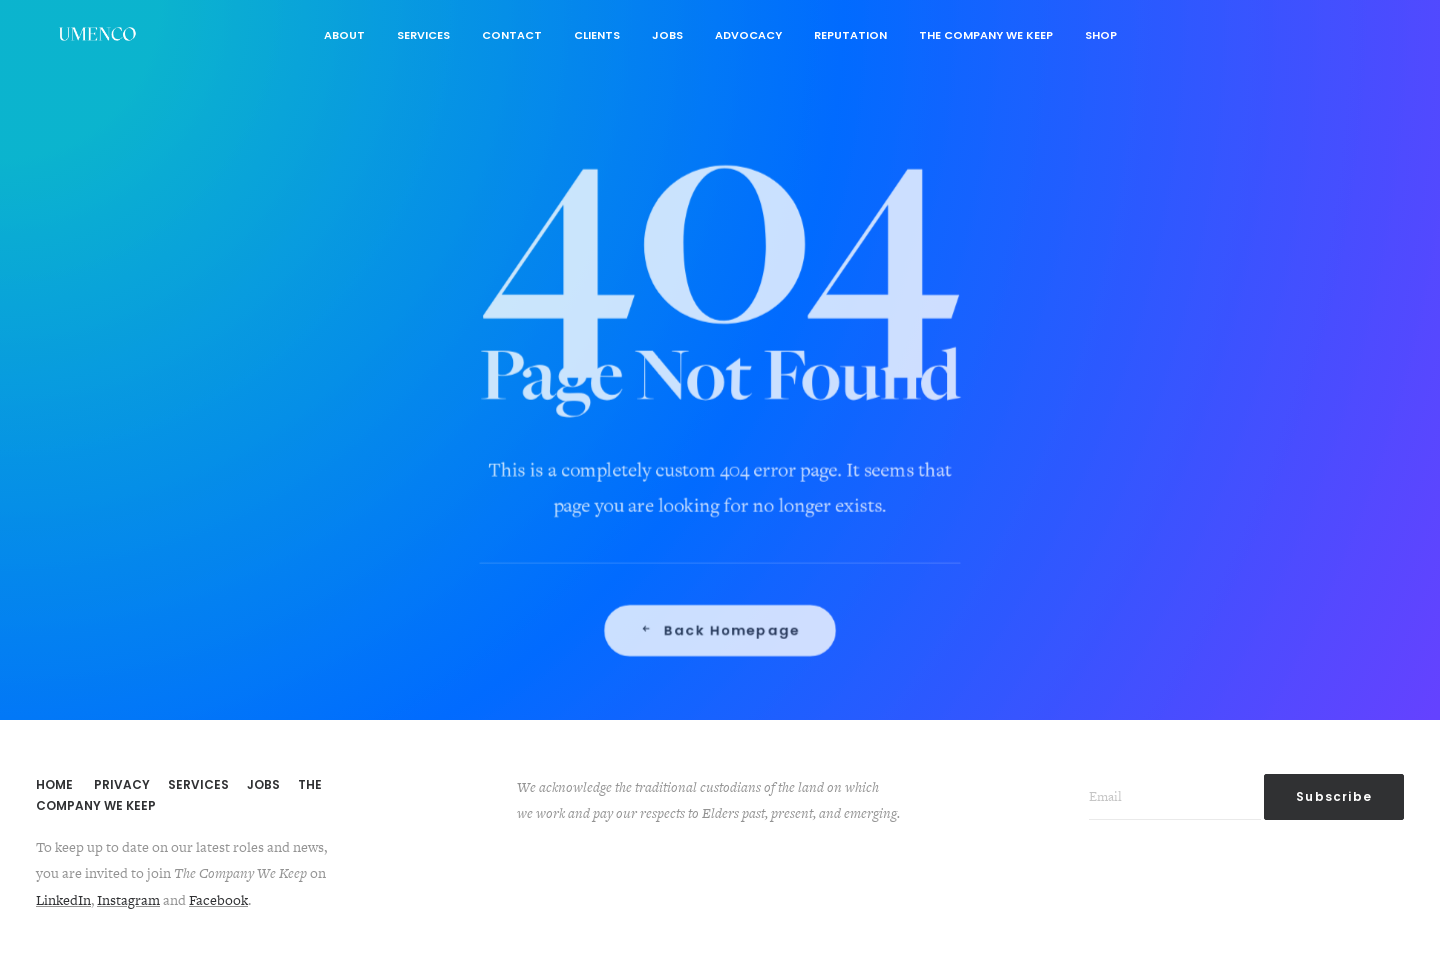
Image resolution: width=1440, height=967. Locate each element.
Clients (597, 35)
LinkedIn (63, 900)
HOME (54, 784)
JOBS (263, 784)
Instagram (128, 900)
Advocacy (748, 35)
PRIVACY (122, 784)
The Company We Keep (986, 35)
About (344, 35)
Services (423, 35)
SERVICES (198, 784)
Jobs (667, 35)
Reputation (850, 35)
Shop (1101, 35)
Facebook (218, 900)
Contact (512, 35)
